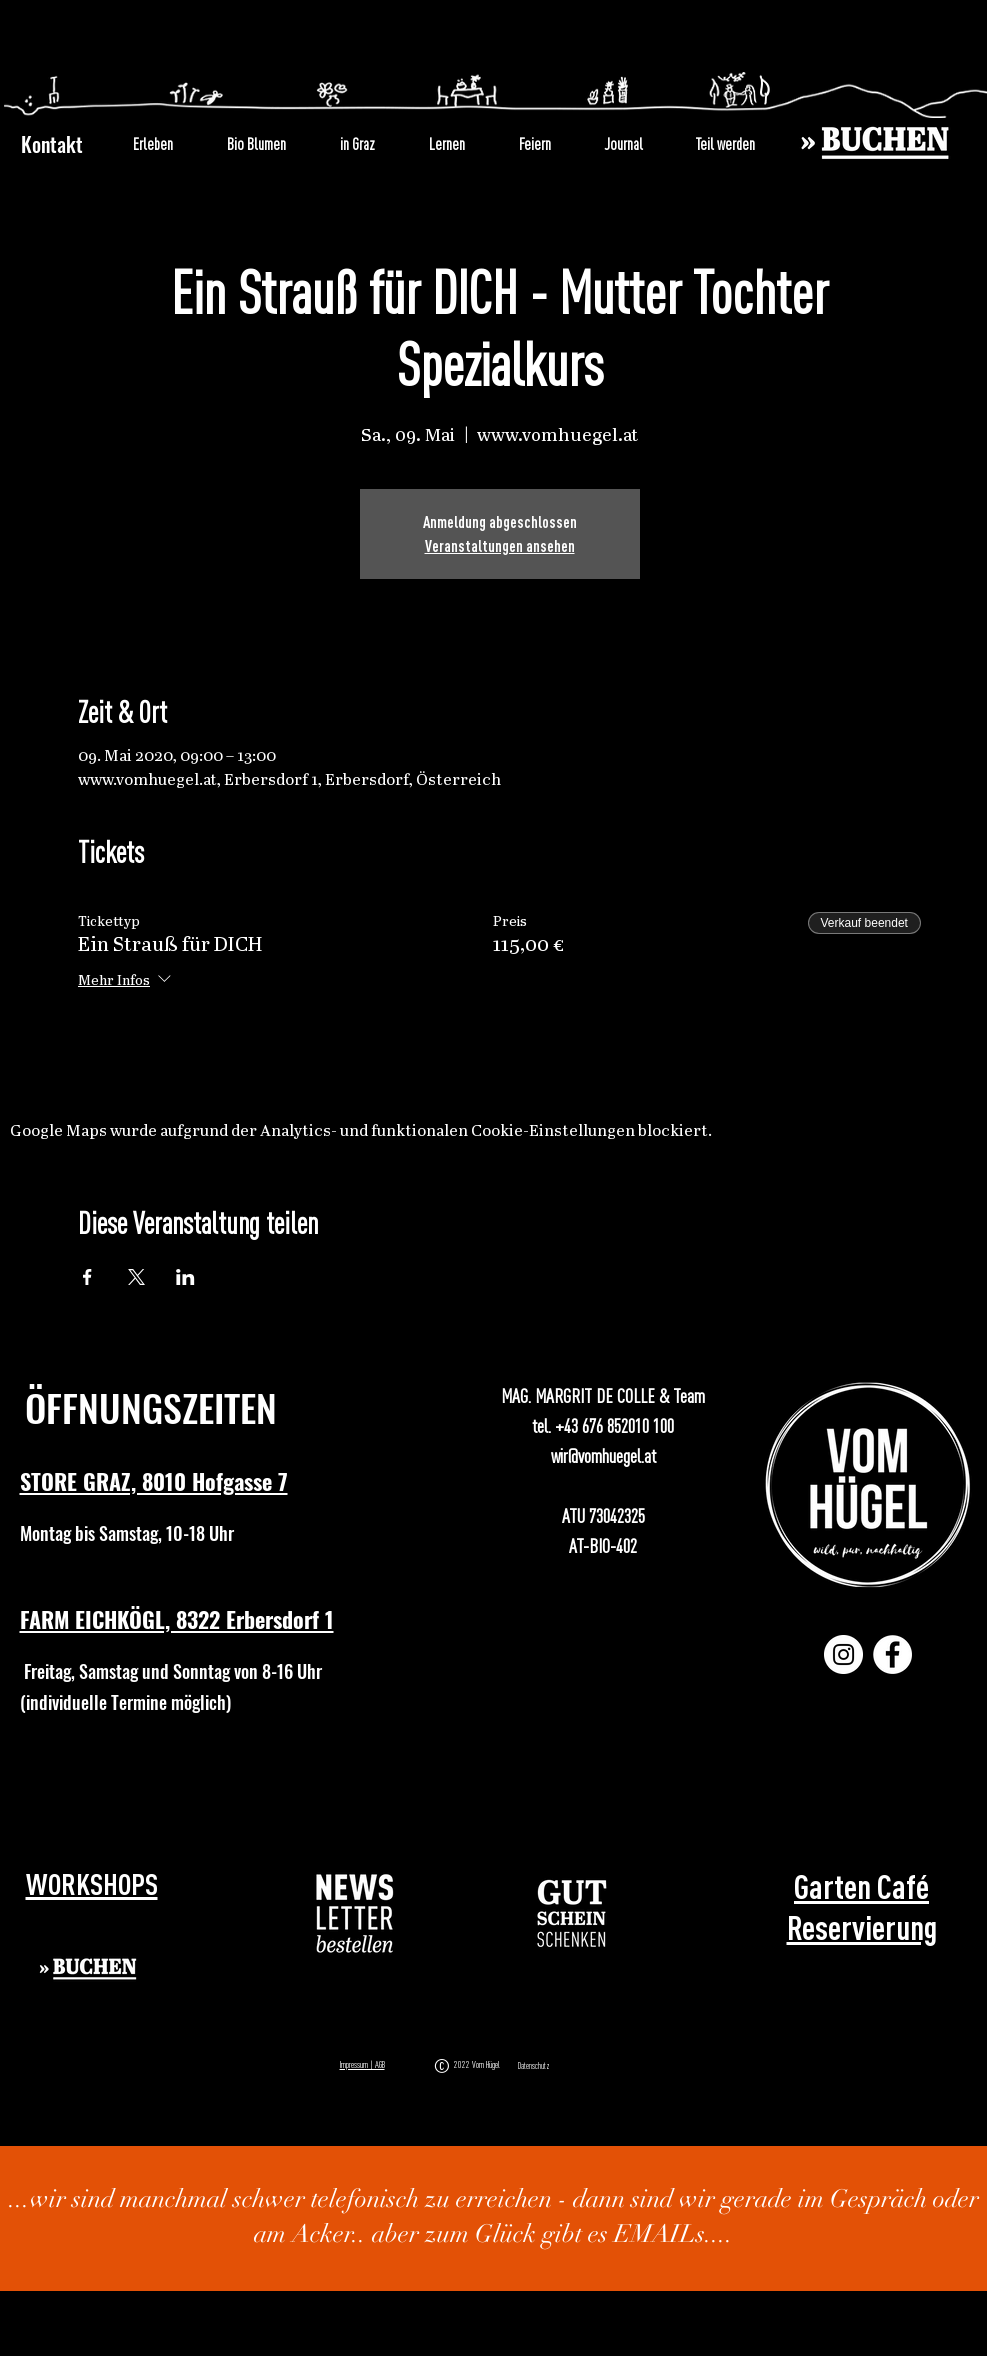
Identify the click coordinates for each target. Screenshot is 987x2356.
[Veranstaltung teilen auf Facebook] (87, 1277)
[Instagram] (843, 1654)
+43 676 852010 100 (614, 1425)
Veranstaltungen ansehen (500, 546)
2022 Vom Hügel (479, 2064)
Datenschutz (534, 2066)
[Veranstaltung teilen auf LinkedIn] (185, 1277)
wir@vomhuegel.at (603, 1455)
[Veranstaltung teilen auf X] (136, 1277)
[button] (355, 1913)
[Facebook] (892, 1654)
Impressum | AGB (362, 2064)
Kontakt (52, 144)
